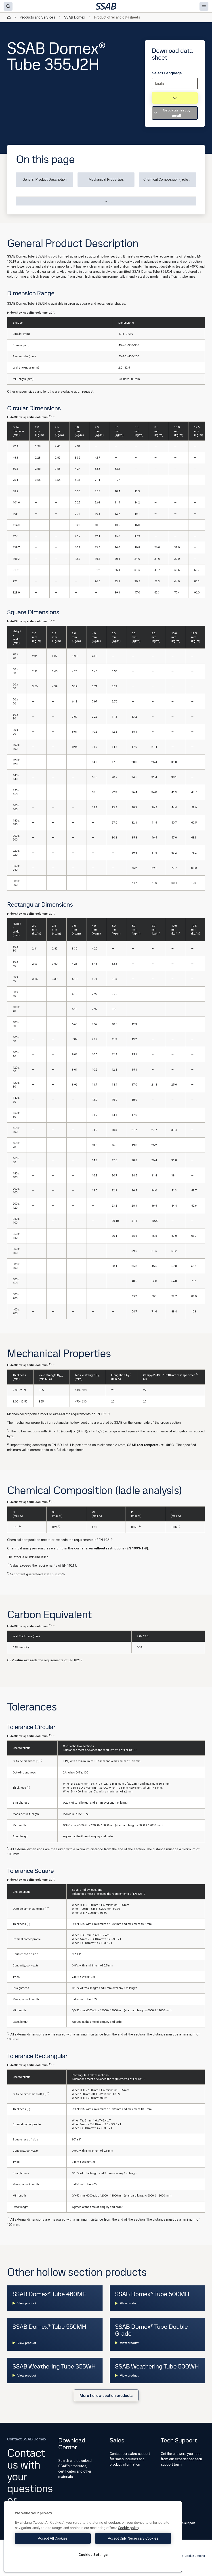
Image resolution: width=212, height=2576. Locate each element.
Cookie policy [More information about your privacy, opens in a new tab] (128, 2528)
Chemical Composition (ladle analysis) (169, 179)
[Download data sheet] (175, 98)
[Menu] (203, 6)
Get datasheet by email (172, 113)
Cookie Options (192, 2556)
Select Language (167, 73)
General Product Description (45, 179)
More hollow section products (106, 2395)
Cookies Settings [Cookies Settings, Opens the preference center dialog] (93, 2555)
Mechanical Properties (106, 179)
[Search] (8, 6)
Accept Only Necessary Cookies (133, 2538)
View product (24, 2303)
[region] (93, 2536)
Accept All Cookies (53, 2538)
